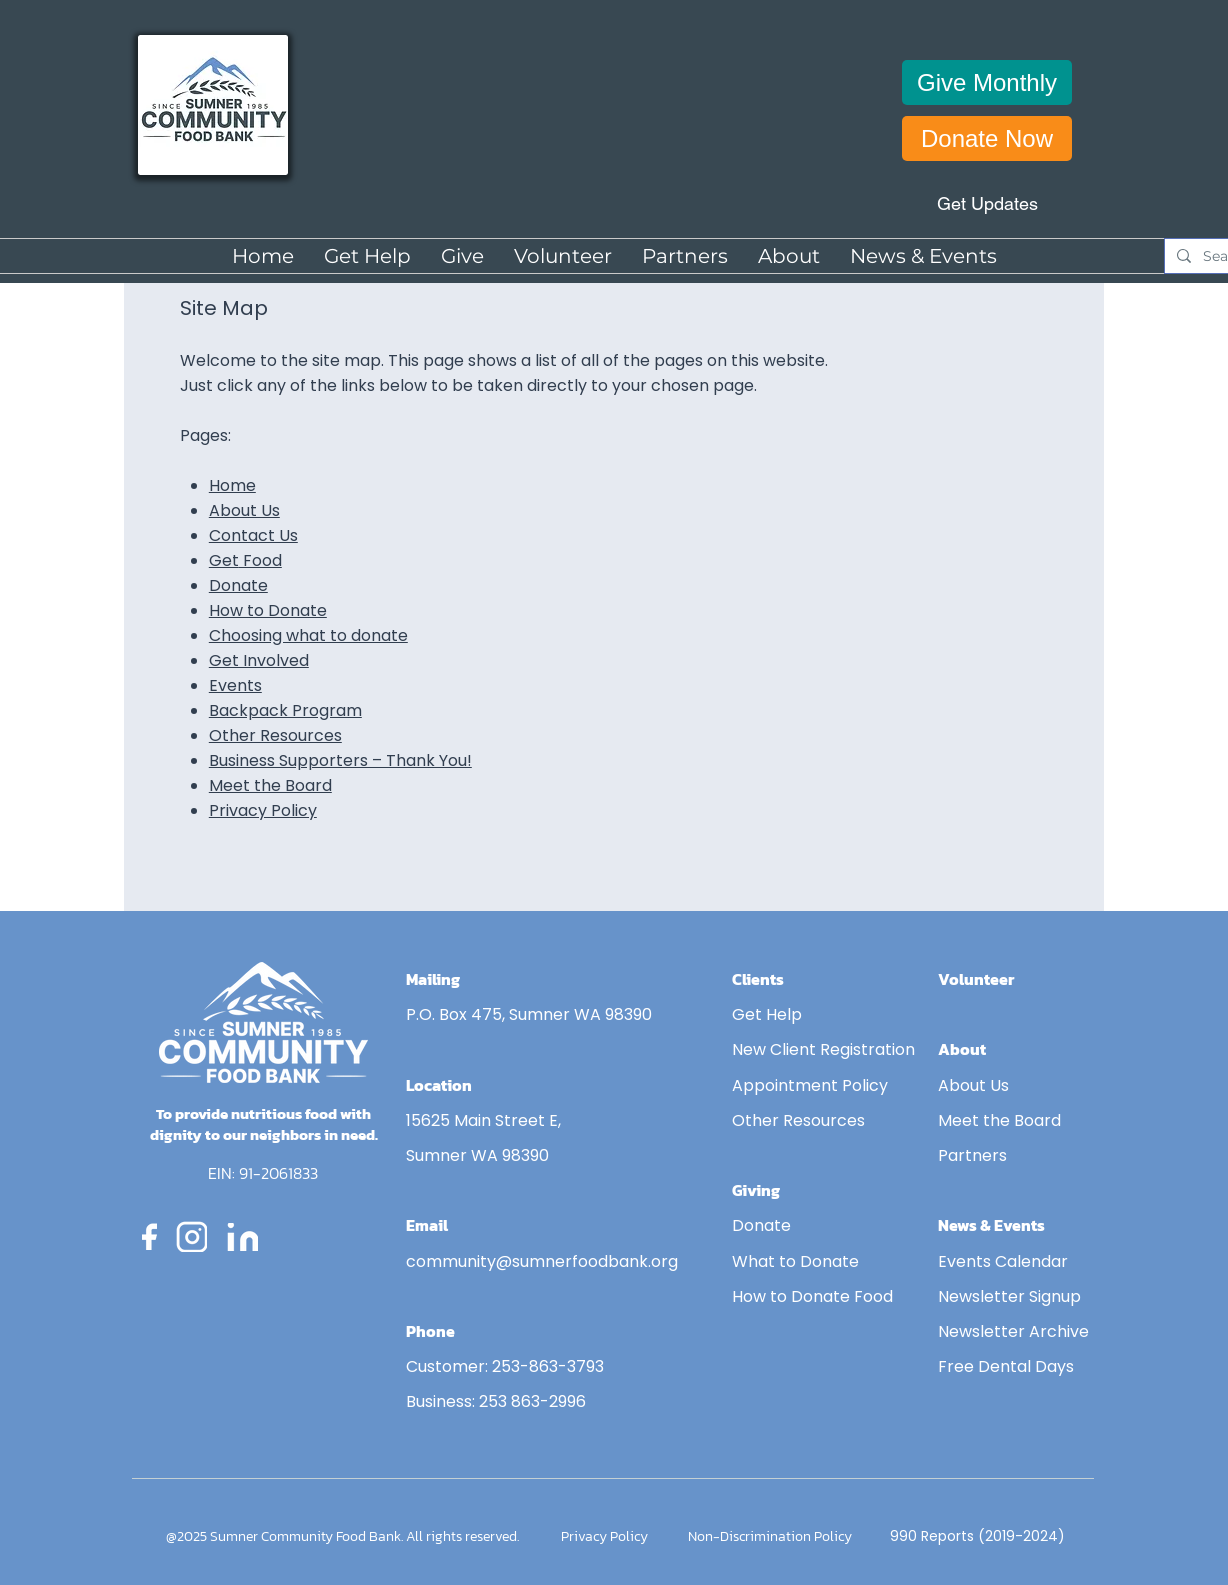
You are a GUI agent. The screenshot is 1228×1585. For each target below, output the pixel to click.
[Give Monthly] (987, 82)
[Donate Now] (987, 138)
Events (235, 685)
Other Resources (275, 735)
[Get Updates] (987, 203)
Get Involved (259, 660)
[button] (462, 256)
